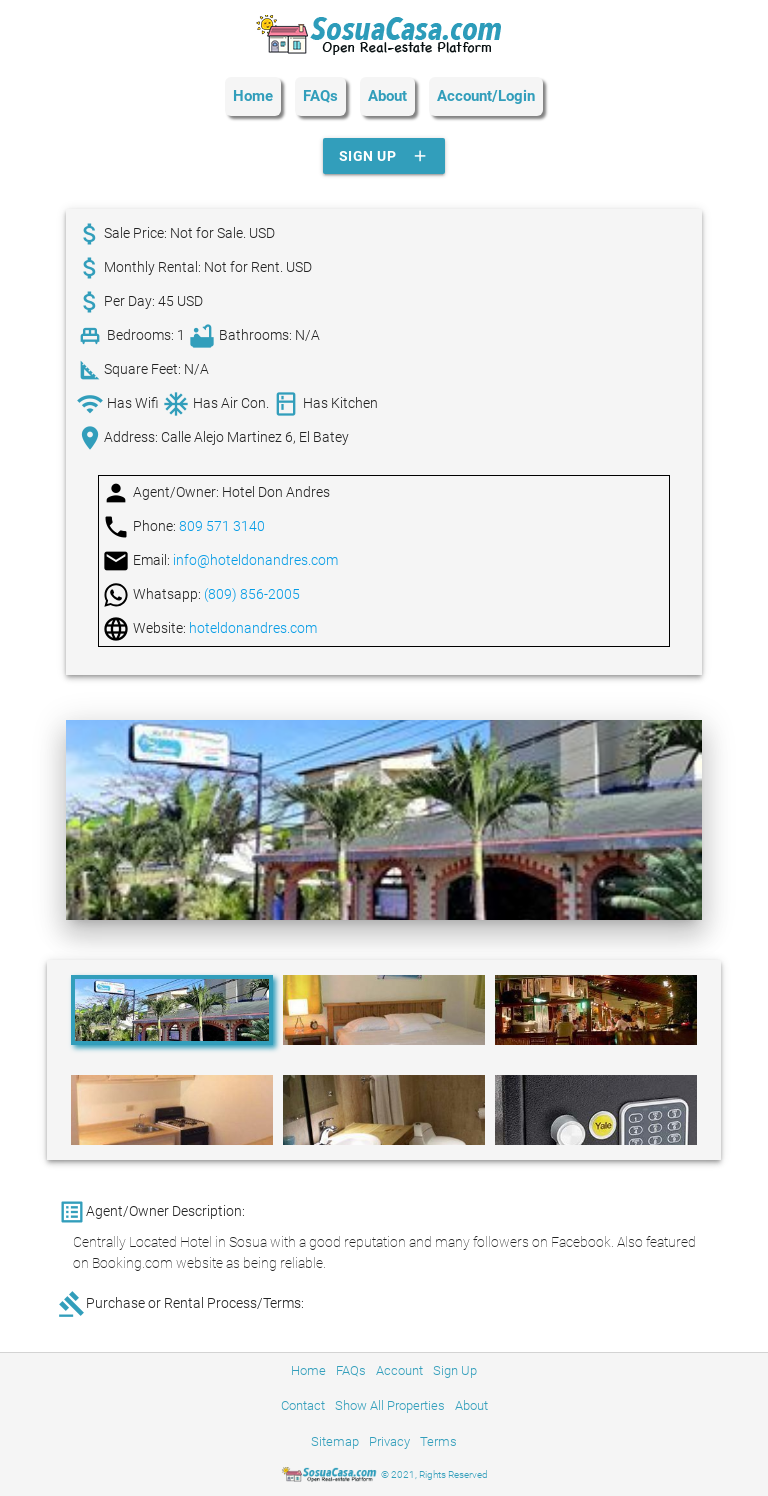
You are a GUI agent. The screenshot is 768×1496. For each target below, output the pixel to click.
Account (399, 1370)
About (387, 96)
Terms (438, 1441)
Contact (303, 1405)
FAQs (320, 96)
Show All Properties (390, 1405)
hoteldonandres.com (253, 628)
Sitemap (335, 1441)
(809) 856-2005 (252, 594)
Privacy (389, 1441)
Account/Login (486, 96)
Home (253, 96)
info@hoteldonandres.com (255, 560)
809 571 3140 (222, 526)
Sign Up (384, 156)
